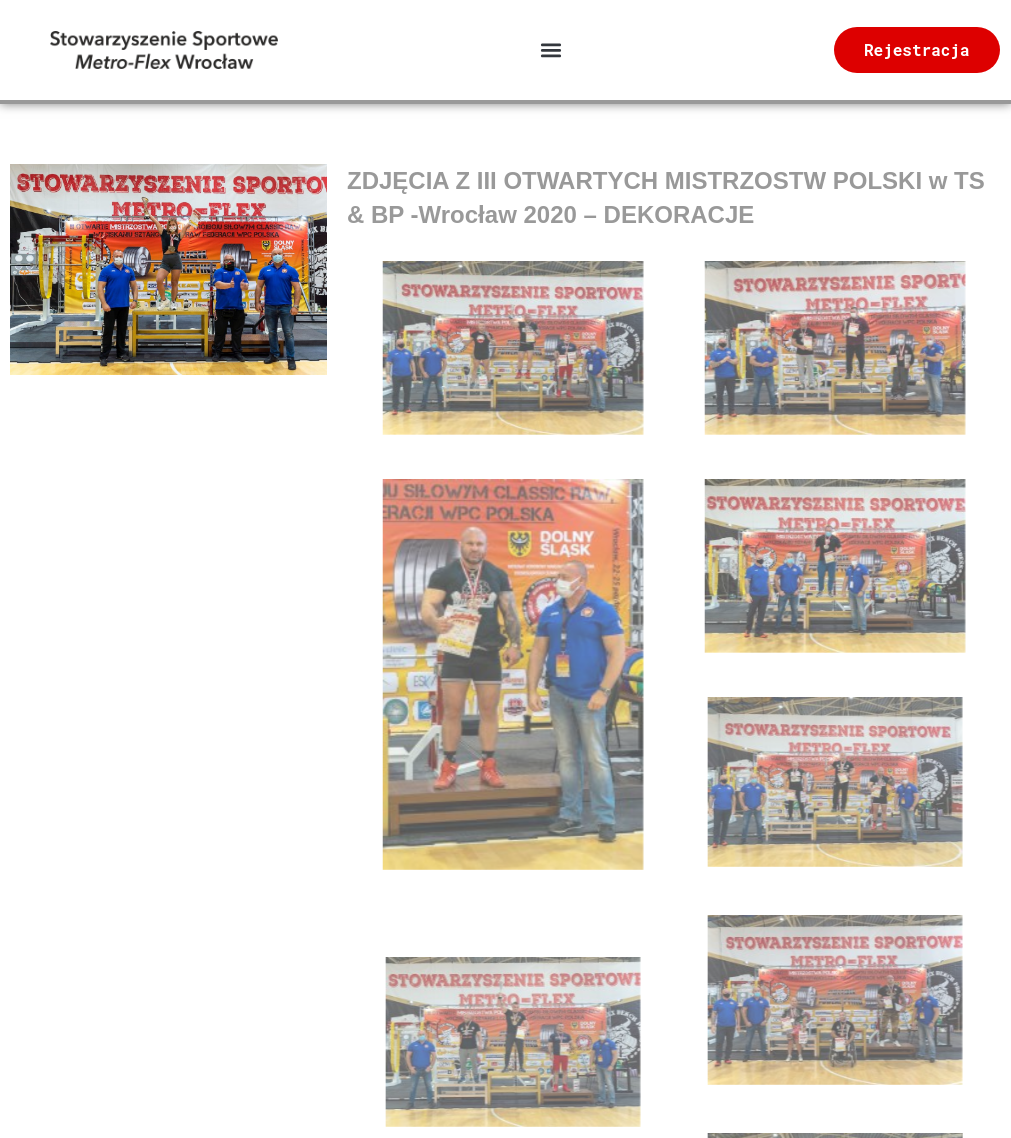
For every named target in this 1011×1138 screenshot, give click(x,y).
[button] (550, 50)
